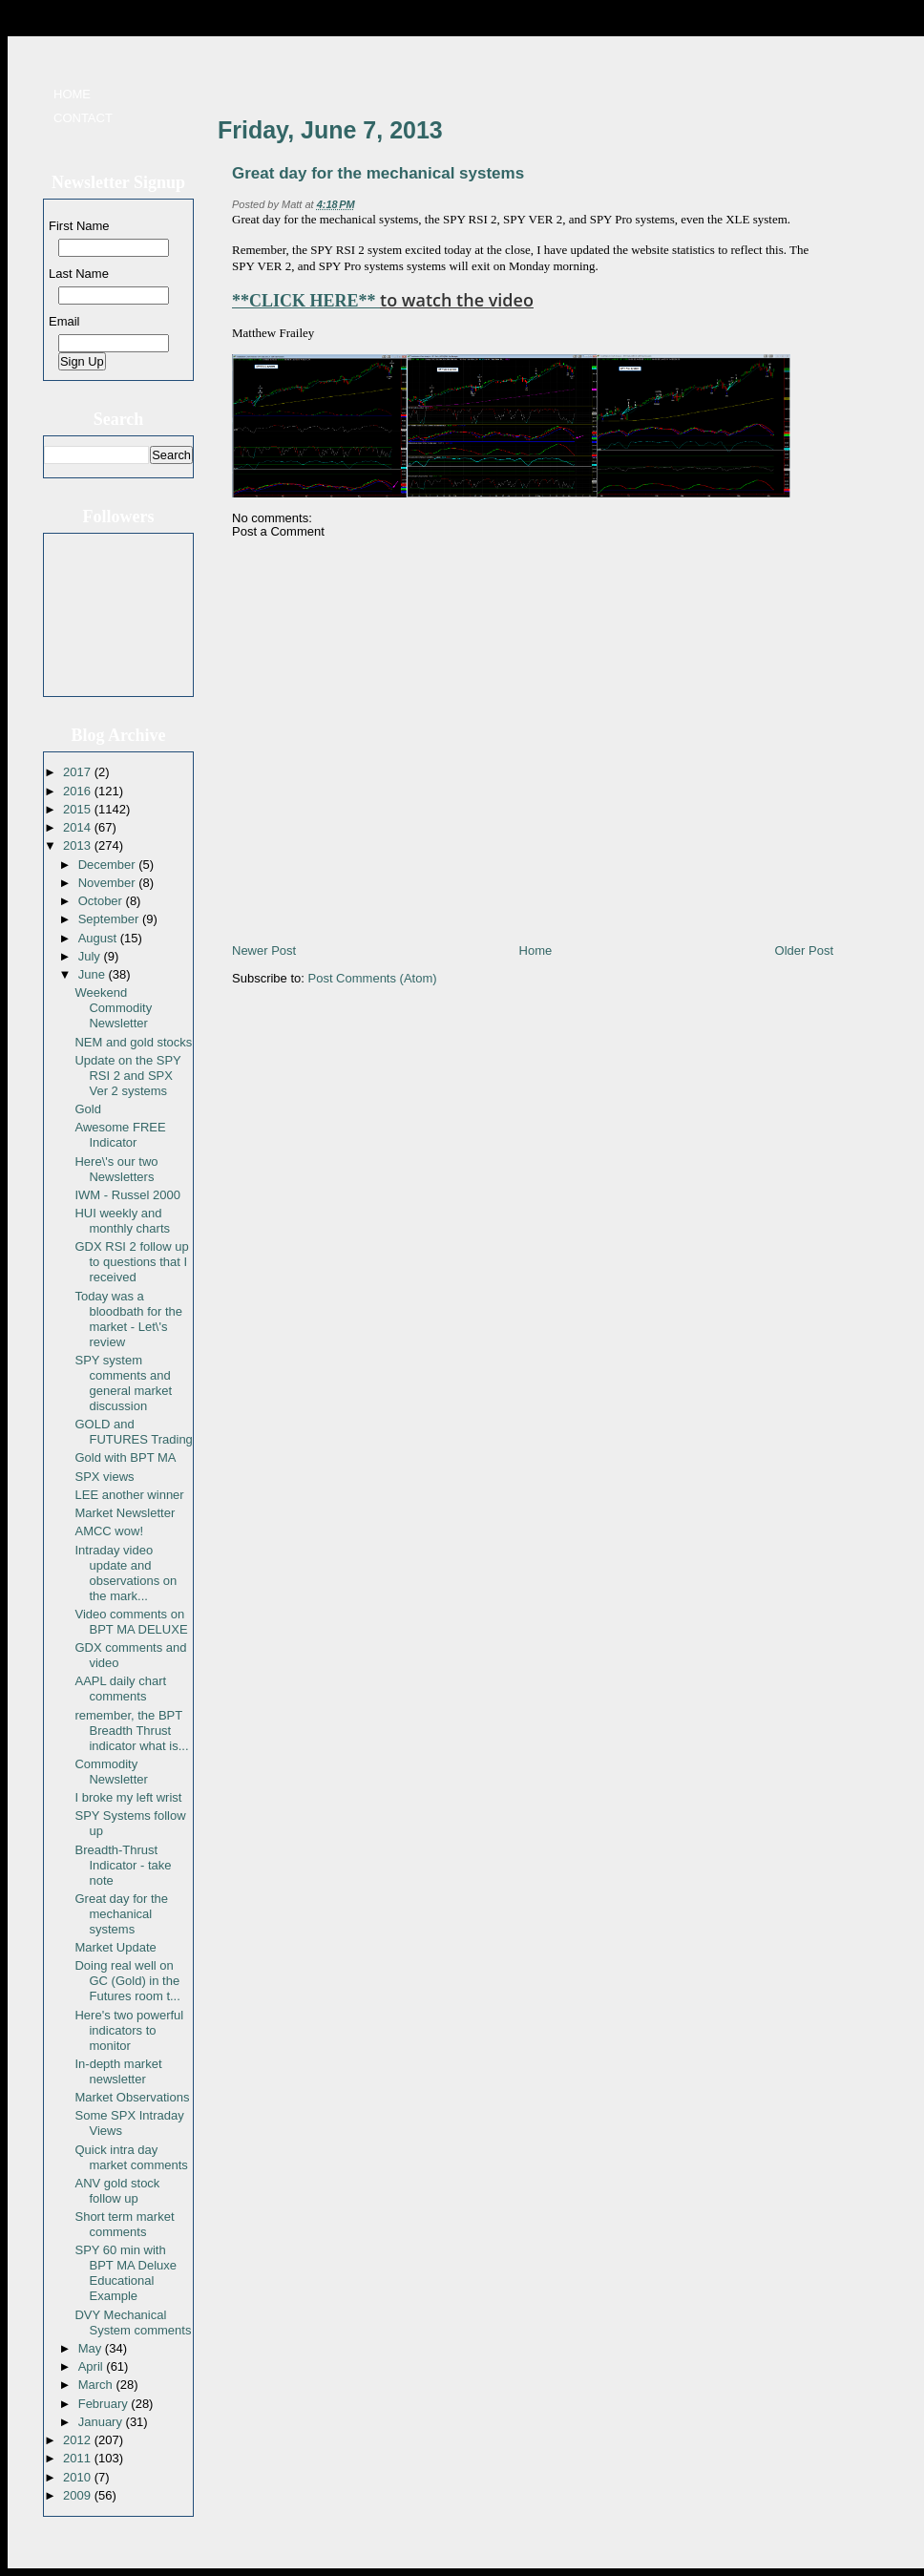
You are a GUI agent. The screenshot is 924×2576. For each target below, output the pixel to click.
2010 (78, 2477)
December (108, 864)
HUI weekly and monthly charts (122, 1220)
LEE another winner (128, 1495)
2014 (78, 827)
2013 (78, 845)
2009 (78, 2495)
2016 (78, 791)
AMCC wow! (108, 1531)
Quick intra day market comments (130, 2157)
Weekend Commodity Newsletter (113, 1007)
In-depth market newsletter (117, 2071)
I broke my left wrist (127, 1797)
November (108, 883)
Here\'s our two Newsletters (116, 1169)
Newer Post (264, 950)
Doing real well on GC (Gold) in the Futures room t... (126, 1980)
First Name (79, 226)
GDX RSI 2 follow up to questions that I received (131, 1261)
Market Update (115, 1947)
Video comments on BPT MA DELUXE (130, 1621)
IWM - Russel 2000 (127, 1195)
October (102, 901)
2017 (78, 772)
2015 (78, 809)
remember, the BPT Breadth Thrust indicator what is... (131, 1730)
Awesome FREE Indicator (119, 1135)
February (105, 2404)
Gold (87, 1109)
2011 (78, 2458)
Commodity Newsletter (110, 1771)
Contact (83, 118)
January (102, 2422)
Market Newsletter (124, 1513)
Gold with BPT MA (125, 1457)
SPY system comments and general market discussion (123, 1383)
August (99, 938)
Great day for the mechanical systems (121, 1913)
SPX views (104, 1476)
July (91, 956)
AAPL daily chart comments (120, 1688)
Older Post (804, 950)
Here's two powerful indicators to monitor (128, 2030)
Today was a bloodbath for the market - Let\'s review (128, 1319)
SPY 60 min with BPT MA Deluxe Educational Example (125, 2273)
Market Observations (131, 2097)
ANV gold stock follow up (116, 2191)
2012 (78, 2440)
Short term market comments (124, 2224)
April (92, 2366)
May (91, 2348)
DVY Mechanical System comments (132, 2322)
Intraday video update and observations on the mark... (125, 1573)
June (93, 974)
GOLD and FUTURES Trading (133, 1431)
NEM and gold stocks (133, 1042)
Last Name (79, 273)
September (110, 919)
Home (72, 94)
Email (64, 321)
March (97, 2384)
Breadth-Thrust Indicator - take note (122, 1865)
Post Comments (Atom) (372, 978)
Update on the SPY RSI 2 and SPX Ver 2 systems (127, 1075)
